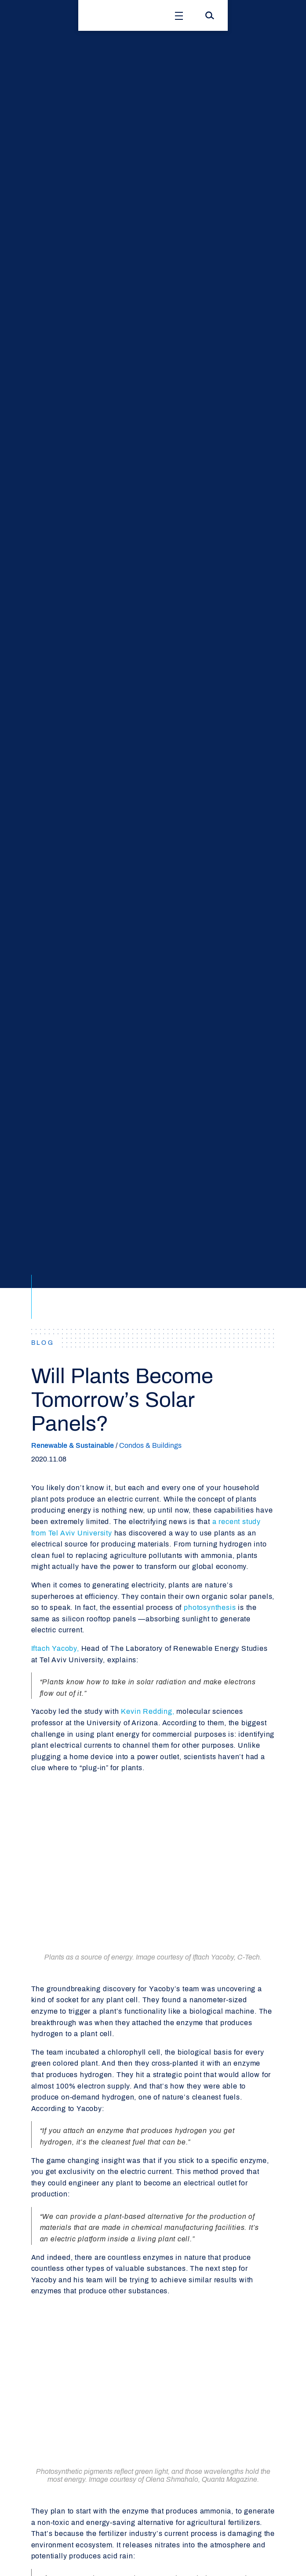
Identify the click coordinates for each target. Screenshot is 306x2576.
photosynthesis (210, 1607)
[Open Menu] (179, 15)
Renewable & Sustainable (72, 1445)
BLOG (43, 1343)
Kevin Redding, (147, 1711)
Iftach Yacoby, (55, 1648)
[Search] (210, 15)
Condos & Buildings (150, 1445)
